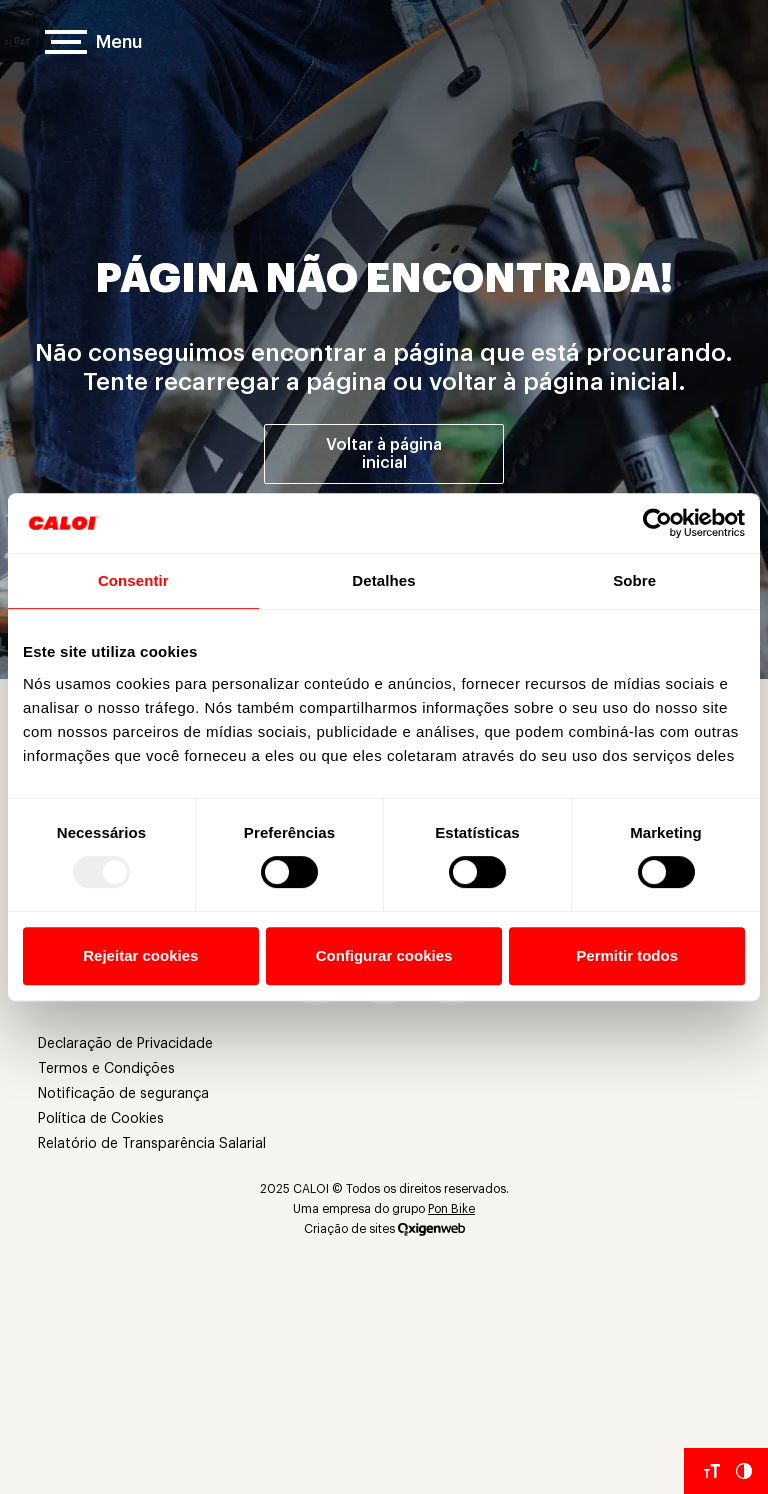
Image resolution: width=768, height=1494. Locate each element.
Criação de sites (349, 1229)
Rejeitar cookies (140, 955)
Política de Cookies (101, 1119)
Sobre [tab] (634, 580)
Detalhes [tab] (383, 580)
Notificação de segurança (123, 1094)
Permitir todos (627, 955)
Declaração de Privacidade (125, 1044)
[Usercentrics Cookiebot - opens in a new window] (657, 523)
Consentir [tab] (133, 580)
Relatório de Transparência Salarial (152, 1144)
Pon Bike (451, 1209)
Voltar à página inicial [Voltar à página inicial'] (384, 454)
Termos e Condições (106, 1069)
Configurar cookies (384, 955)
